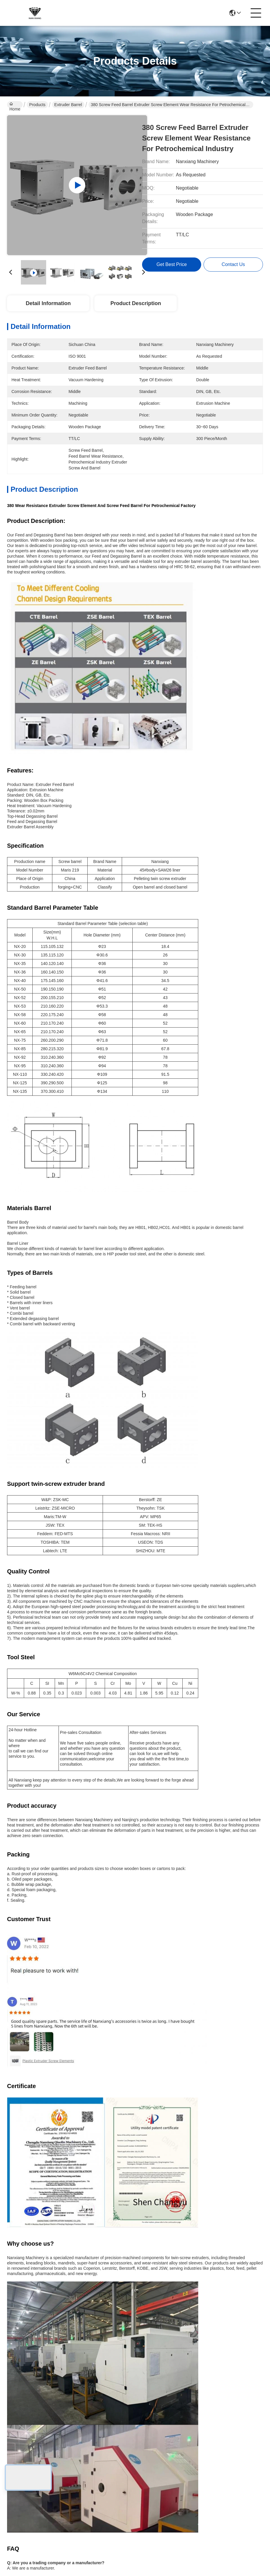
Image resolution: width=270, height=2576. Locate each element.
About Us (116, 2397)
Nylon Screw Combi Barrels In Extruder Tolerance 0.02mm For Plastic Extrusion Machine (202, 1954)
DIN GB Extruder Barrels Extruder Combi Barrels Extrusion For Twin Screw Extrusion (68, 2334)
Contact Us (118, 2444)
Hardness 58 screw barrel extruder (77, 1782)
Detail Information (48, 303)
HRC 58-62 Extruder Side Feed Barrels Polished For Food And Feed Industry (201, 2334)
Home (14, 105)
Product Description (135, 303)
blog (111, 2432)
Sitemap (46, 2486)
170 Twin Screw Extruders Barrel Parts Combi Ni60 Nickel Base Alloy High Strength (201, 2080)
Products (37, 104)
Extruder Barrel (68, 104)
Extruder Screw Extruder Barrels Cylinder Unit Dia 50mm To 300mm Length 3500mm (68, 2207)
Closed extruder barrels (38, 1795)
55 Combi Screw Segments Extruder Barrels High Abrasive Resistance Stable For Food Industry (68, 2080)
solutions (116, 2420)
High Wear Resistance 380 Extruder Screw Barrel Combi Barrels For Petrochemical (68, 1954)
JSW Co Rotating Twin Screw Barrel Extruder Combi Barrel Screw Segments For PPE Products (201, 2207)
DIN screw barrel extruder (158, 1782)
